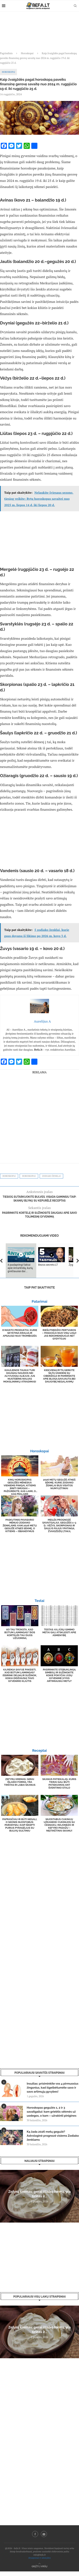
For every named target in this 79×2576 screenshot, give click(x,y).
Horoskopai (27, 53)
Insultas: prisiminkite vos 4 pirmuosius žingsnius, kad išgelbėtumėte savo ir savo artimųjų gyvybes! (52, 2087)
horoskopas (29, 1176)
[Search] (75, 5)
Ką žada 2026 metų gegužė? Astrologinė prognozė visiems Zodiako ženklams (53, 2135)
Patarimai (39, 1301)
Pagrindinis (6, 53)
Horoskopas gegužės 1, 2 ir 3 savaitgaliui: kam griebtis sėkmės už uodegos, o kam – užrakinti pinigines (51, 2111)
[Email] (44, 2534)
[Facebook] (35, 2534)
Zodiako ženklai (51, 1176)
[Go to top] (39, 2566)
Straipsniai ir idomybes (39, 2557)
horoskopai (9, 1176)
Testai (39, 1601)
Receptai (39, 1751)
